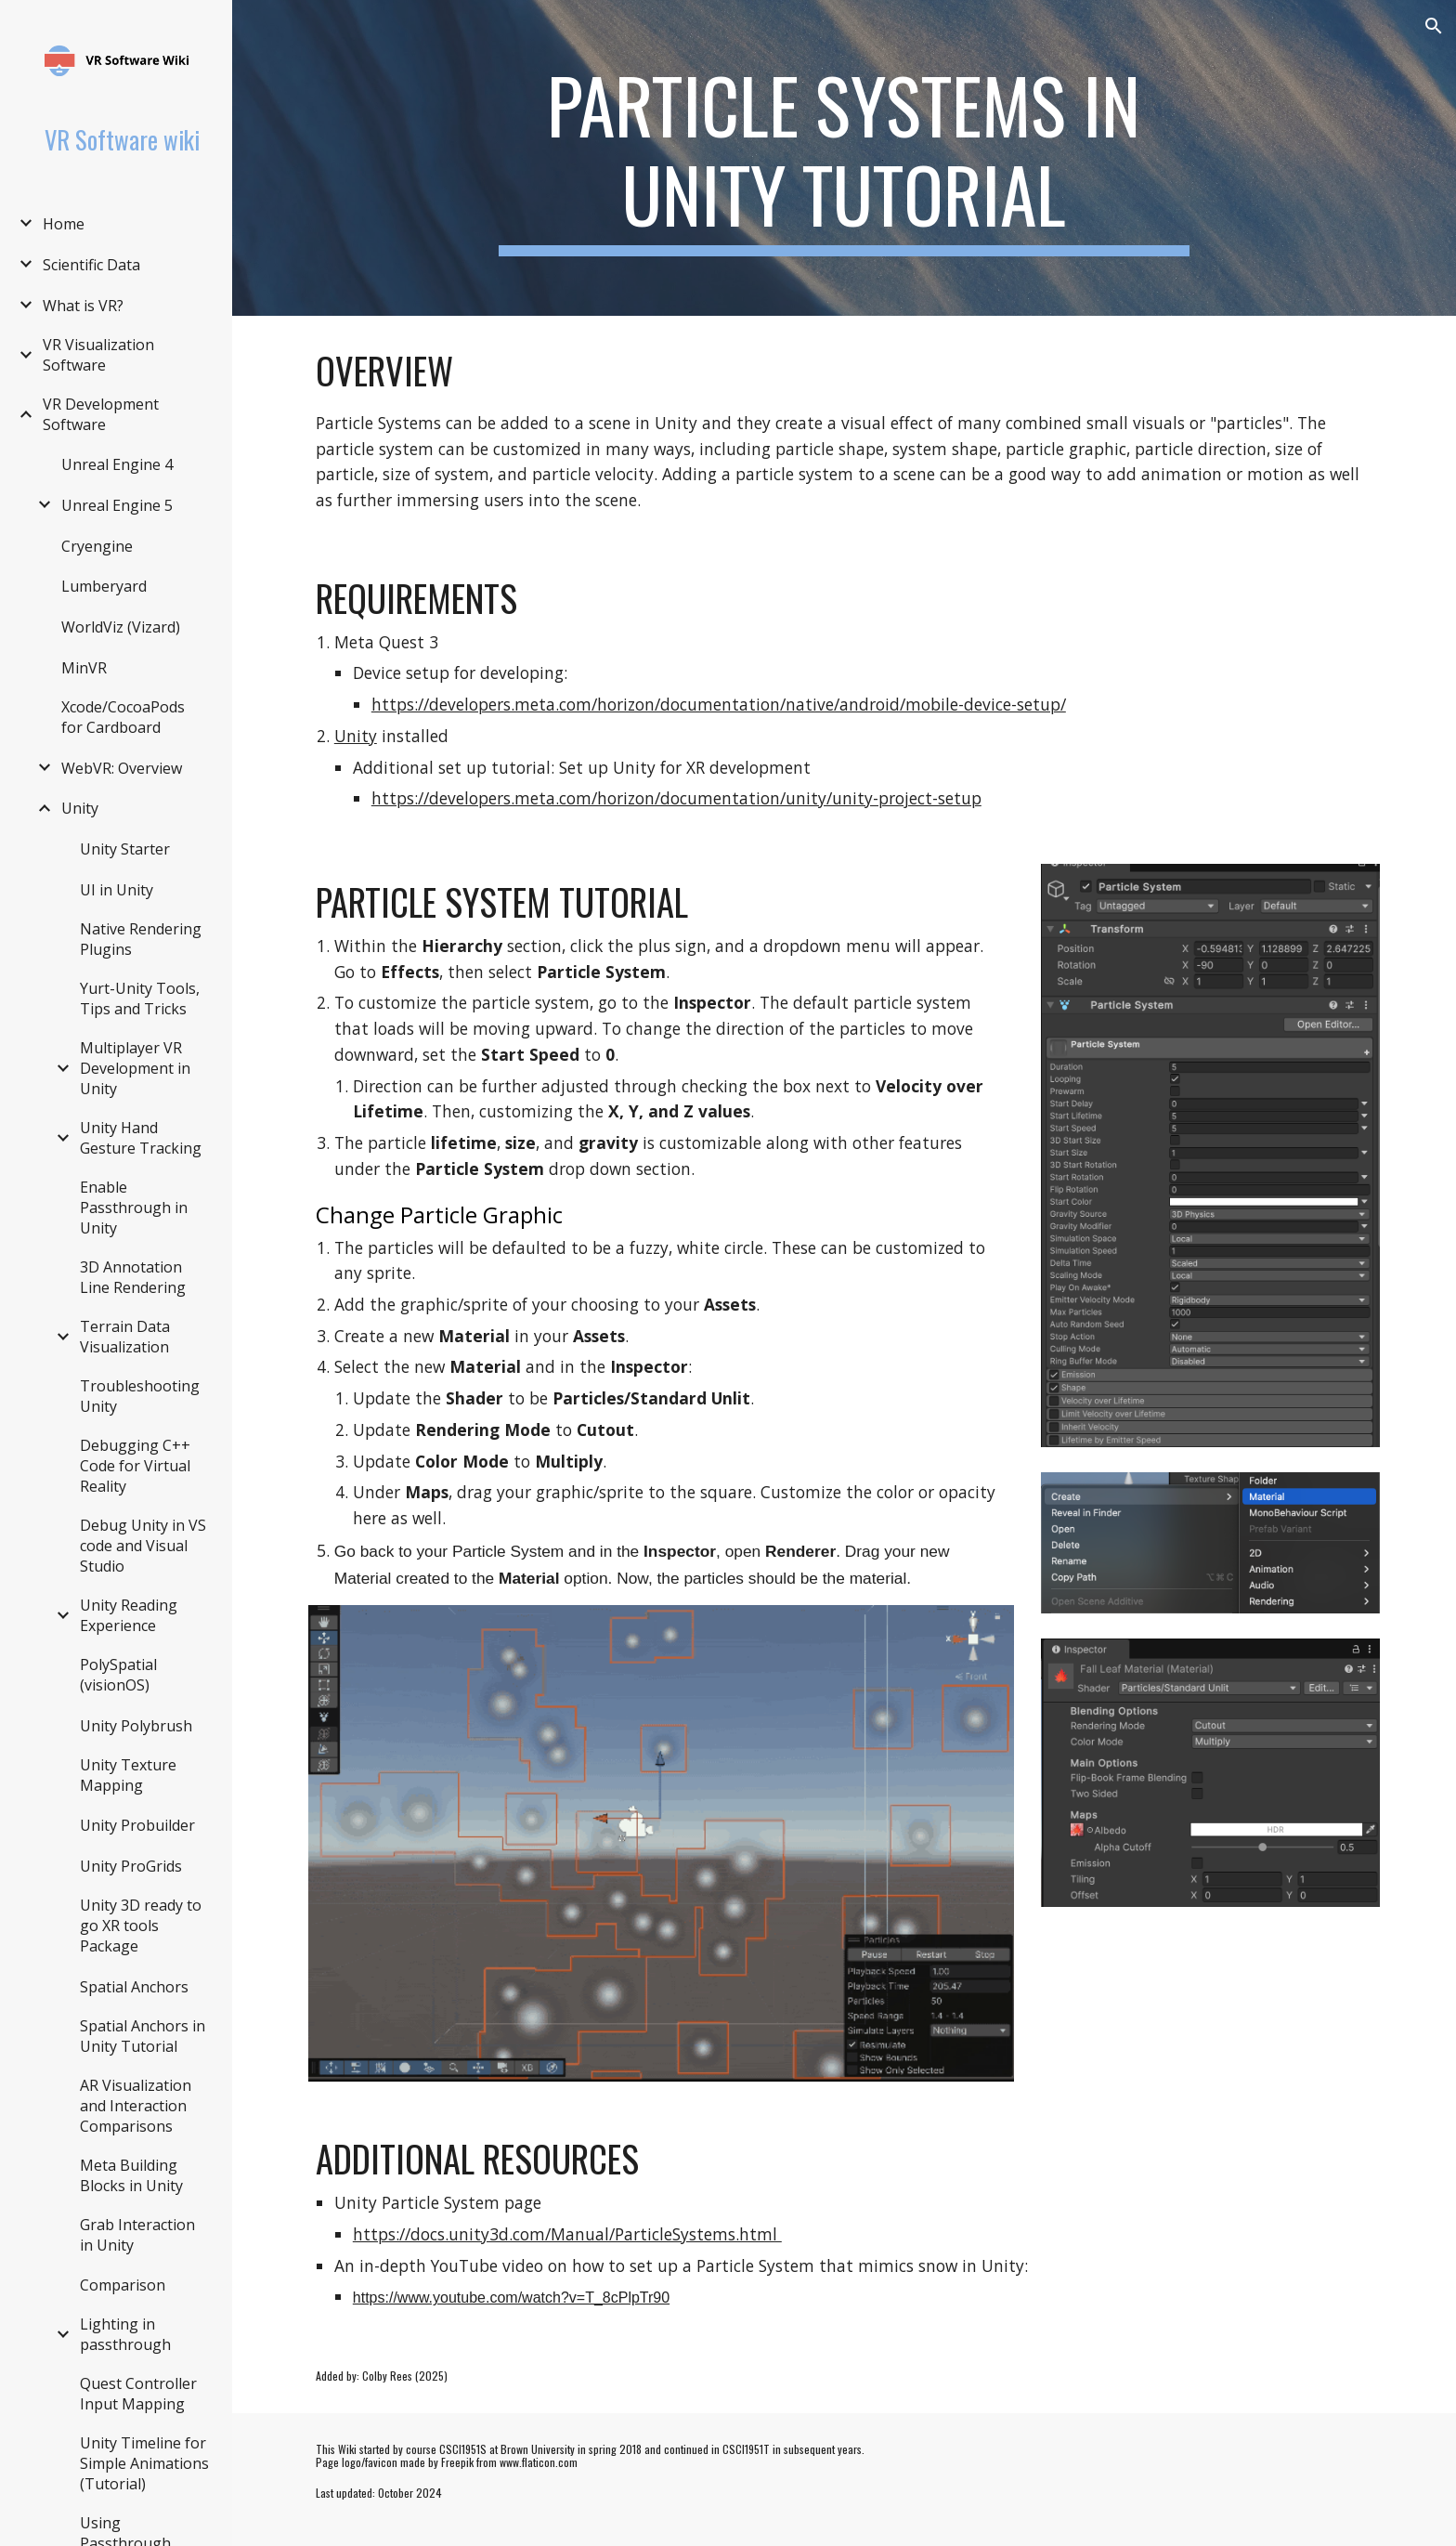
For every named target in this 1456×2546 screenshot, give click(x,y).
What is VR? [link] (83, 305)
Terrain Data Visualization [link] (125, 1336)
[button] (1433, 26)
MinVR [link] (84, 668)
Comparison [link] (122, 2285)
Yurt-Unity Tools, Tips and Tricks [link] (140, 998)
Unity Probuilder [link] (137, 1825)
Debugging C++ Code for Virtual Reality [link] (135, 1465)
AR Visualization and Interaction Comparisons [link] (135, 2105)
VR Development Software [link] (101, 414)
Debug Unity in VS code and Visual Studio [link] (143, 1545)
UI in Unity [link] (116, 890)
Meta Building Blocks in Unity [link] (131, 2175)
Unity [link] (79, 808)
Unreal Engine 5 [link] (117, 505)
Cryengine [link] (97, 546)
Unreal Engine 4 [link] (117, 464)
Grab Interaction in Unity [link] (137, 2234)
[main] (844, 158)
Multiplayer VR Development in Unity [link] (135, 1068)
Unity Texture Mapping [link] (128, 1775)
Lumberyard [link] (104, 586)
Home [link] (63, 224)
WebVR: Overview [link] (121, 768)
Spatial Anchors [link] (134, 1987)
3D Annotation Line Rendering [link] (133, 1277)
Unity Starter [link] (125, 849)
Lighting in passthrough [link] (125, 2334)
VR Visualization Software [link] (98, 354)
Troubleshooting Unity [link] (140, 1396)
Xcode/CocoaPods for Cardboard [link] (123, 717)
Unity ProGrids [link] (131, 1866)
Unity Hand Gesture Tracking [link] (141, 1137)
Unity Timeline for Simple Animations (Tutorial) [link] (144, 2463)
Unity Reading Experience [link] (128, 1615)
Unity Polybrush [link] (136, 1726)
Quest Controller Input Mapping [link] (138, 2393)
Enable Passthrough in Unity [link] (134, 1207)
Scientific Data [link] (91, 265)
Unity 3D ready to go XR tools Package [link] (141, 1925)
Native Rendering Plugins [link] (141, 939)
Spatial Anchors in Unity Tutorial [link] (142, 2036)
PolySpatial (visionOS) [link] (118, 1674)
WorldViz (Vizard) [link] (120, 627)
